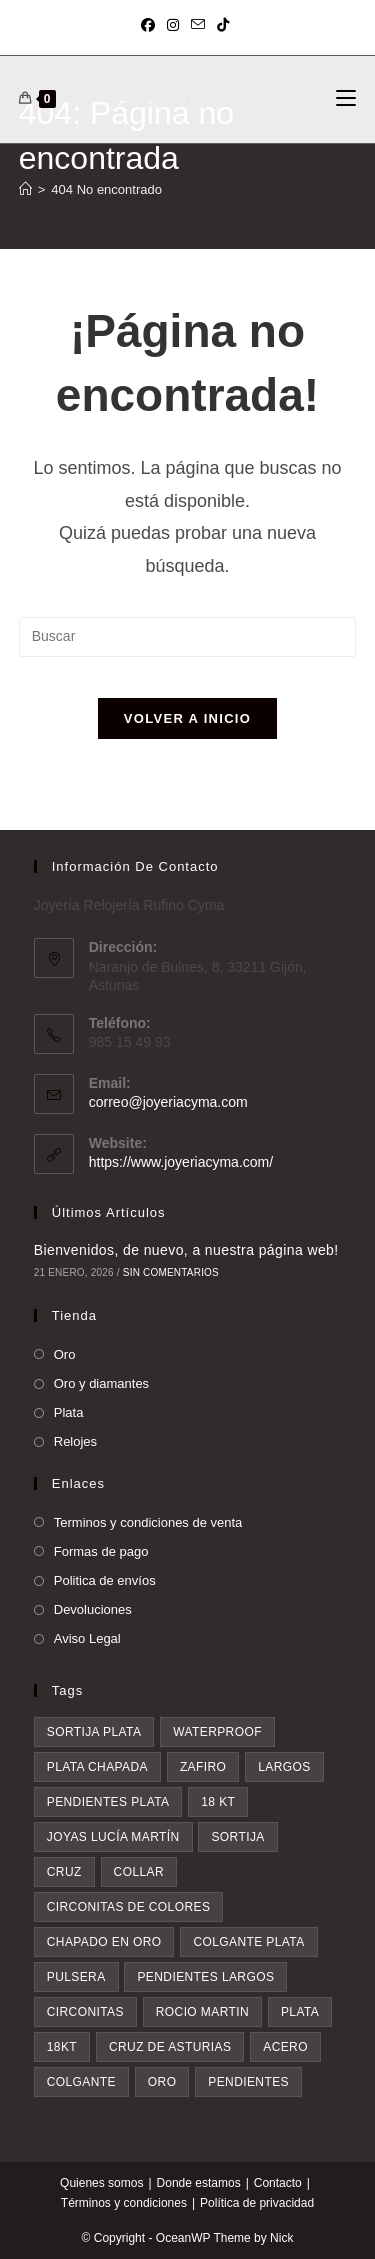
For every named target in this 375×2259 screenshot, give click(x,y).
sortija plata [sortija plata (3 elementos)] (94, 1732)
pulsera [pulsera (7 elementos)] (76, 1977)
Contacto (278, 2183)
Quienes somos (101, 2183)
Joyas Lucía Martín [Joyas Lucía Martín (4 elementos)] (113, 1837)
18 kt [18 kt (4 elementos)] (218, 1802)
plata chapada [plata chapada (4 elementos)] (97, 1767)
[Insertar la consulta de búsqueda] (188, 637)
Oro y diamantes (101, 1383)
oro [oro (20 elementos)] (162, 2082)
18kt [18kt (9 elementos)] (62, 2047)
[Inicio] (25, 189)
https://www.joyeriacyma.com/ (181, 1162)
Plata (69, 1412)
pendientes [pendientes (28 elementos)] (248, 2082)
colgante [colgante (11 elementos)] (81, 2082)
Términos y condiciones (124, 2203)
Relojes (75, 1441)
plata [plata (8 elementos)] (300, 2012)
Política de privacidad (257, 2203)
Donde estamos (199, 2183)
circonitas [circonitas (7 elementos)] (85, 2012)
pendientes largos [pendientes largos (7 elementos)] (205, 1977)
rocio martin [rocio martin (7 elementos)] (202, 2012)
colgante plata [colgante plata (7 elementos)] (248, 1942)
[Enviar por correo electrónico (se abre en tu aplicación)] (198, 25)
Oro (65, 1354)
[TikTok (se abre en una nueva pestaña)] (223, 25)
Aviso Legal (87, 1638)
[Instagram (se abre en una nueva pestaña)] (173, 25)
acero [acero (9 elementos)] (285, 2047)
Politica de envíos (105, 1580)
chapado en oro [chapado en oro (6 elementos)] (104, 1942)
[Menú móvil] (346, 99)
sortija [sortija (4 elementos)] (237, 1837)
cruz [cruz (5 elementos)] (64, 1872)
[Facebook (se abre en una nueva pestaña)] (151, 25)
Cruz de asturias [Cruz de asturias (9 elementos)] (170, 2047)
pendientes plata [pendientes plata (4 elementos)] (108, 1802)
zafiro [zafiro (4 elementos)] (203, 1767)
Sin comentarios (171, 1272)
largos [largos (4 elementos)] (284, 1767)
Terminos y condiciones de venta (148, 1522)
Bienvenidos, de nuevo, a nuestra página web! (186, 1250)
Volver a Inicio (187, 718)
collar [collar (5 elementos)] (139, 1872)
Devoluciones (93, 1609)
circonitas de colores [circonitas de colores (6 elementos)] (129, 1907)
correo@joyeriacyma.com (168, 1102)
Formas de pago (101, 1551)
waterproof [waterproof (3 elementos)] (217, 1732)
